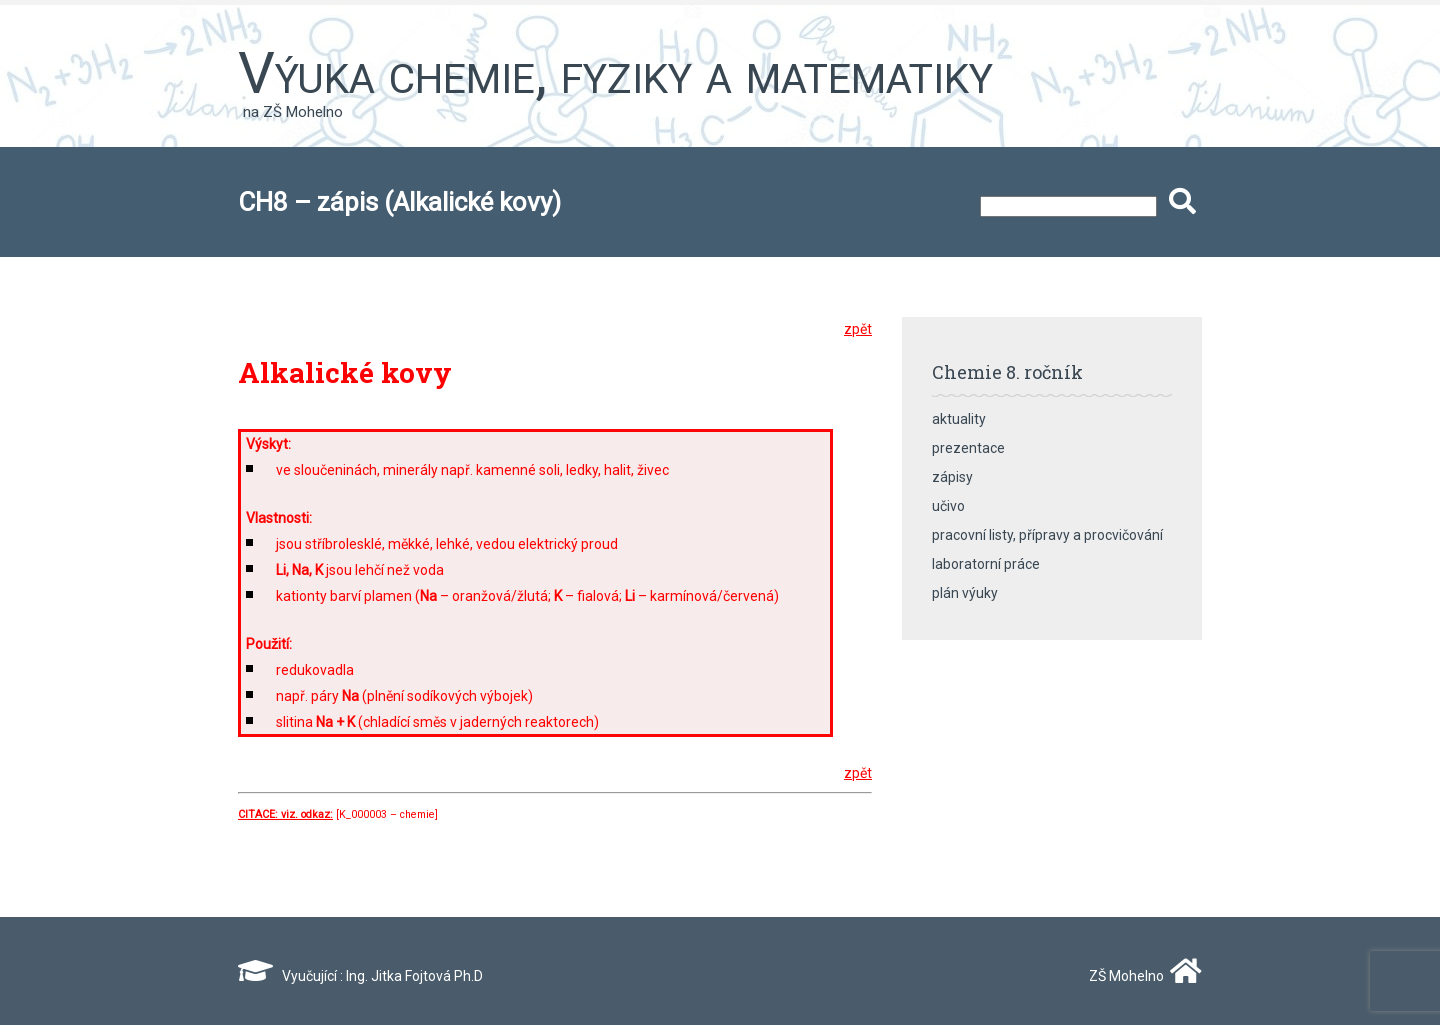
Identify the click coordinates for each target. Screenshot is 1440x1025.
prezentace (968, 448)
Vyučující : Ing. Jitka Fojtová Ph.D (360, 976)
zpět (858, 329)
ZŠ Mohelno (1141, 976)
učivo (948, 506)
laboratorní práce (986, 564)
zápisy (952, 477)
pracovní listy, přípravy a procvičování (1047, 535)
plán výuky (965, 593)
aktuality (959, 419)
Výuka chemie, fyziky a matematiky (615, 73)
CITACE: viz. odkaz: (285, 814)
